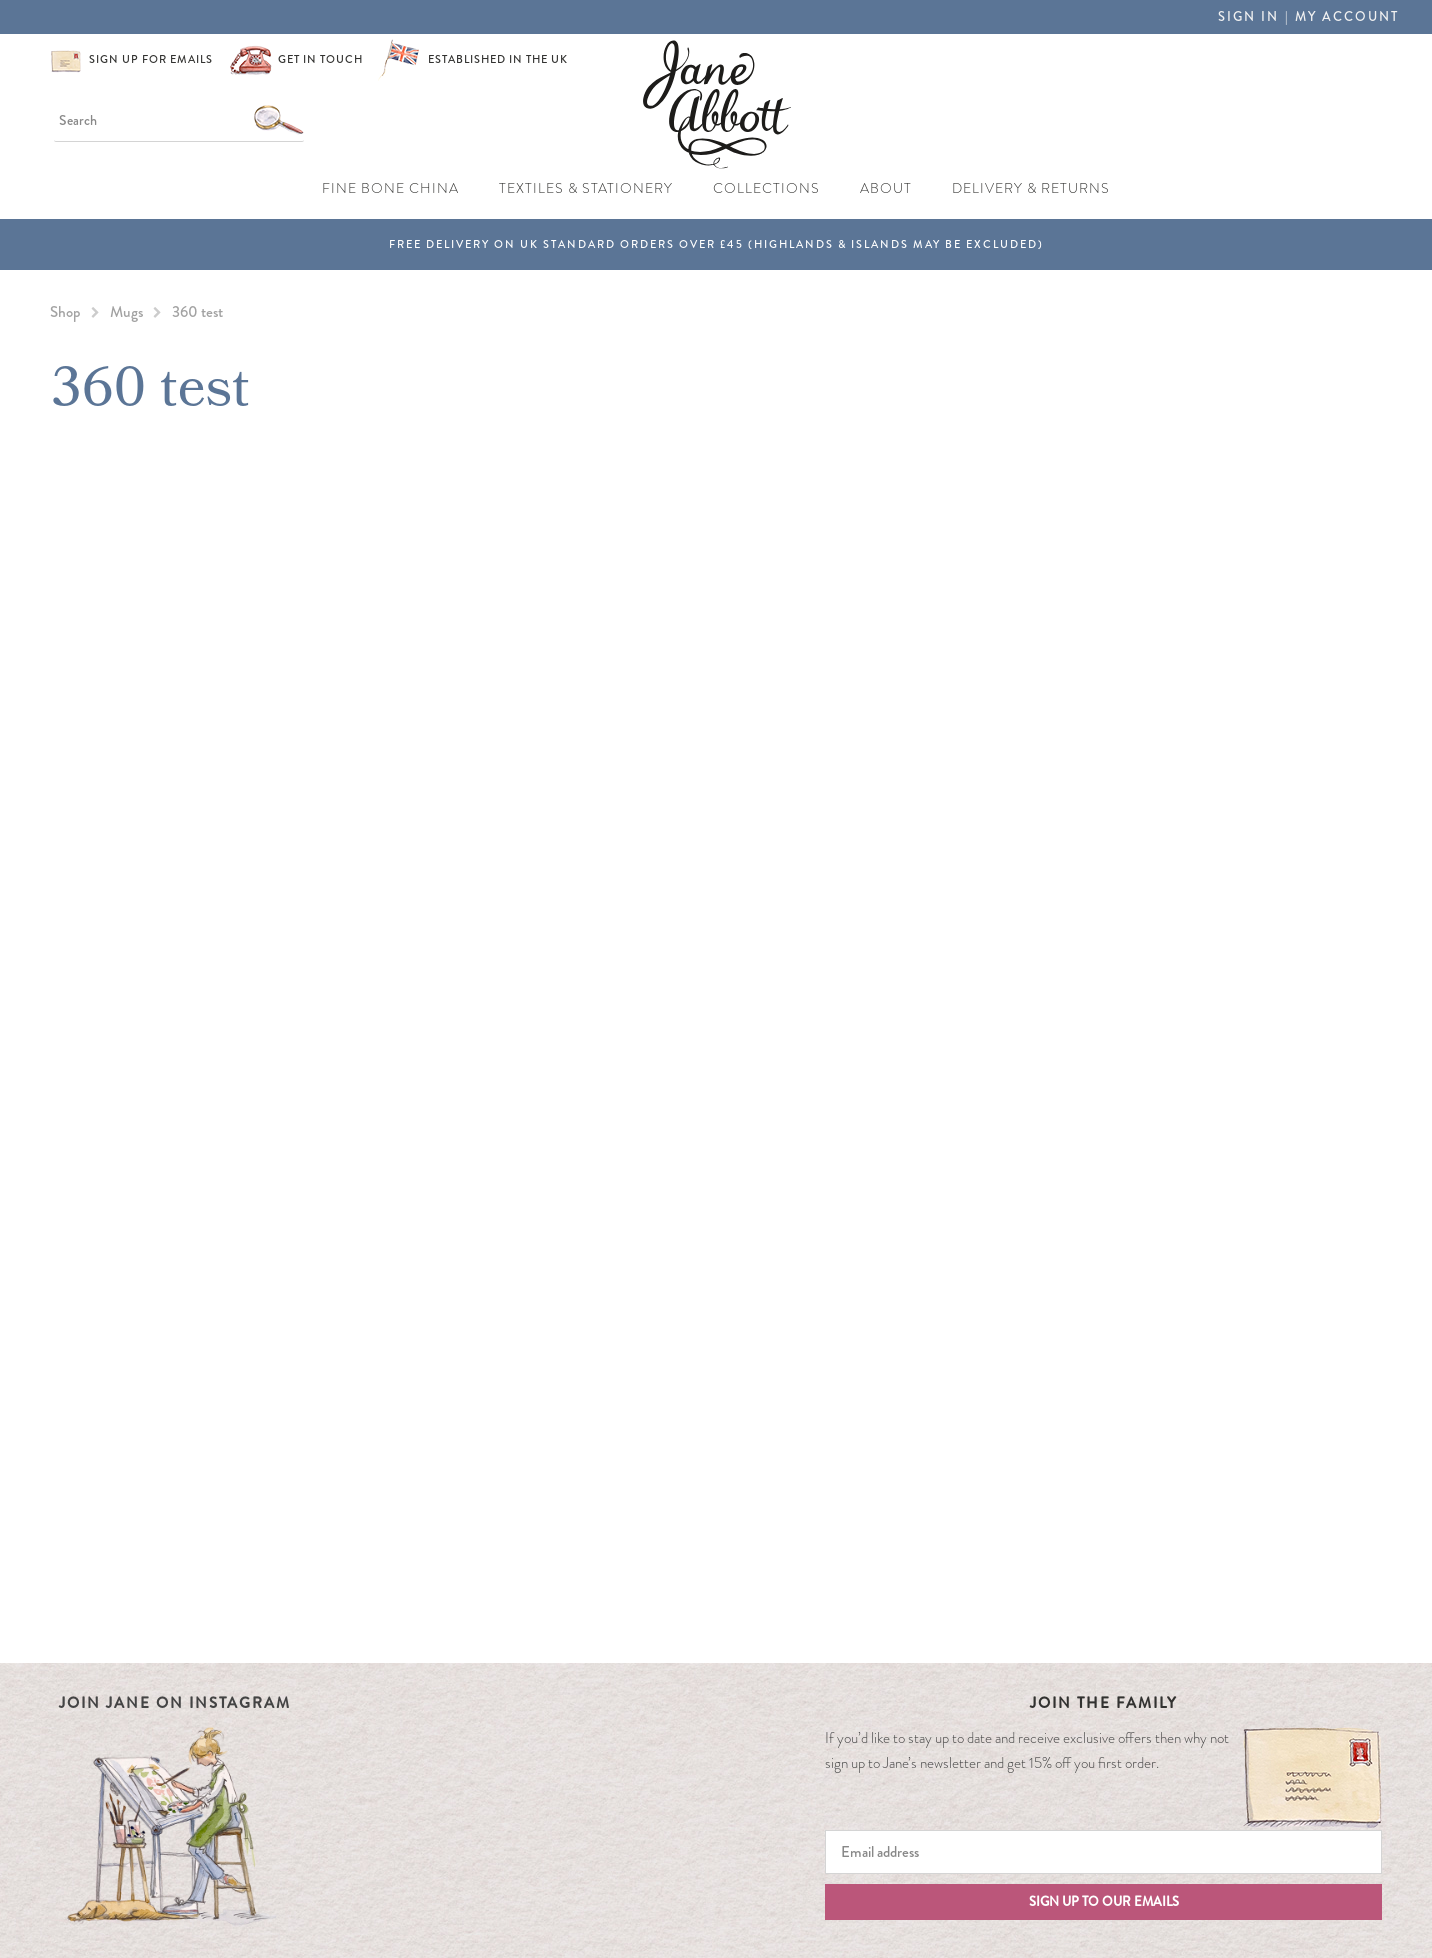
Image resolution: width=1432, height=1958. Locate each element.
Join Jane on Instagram (175, 1703)
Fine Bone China (390, 188)
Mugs (126, 312)
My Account (1347, 16)
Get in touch (320, 59)
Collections (766, 188)
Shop (65, 312)
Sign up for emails (151, 59)
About (886, 188)
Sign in (1248, 16)
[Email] (1103, 1852)
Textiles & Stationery (586, 188)
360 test (197, 312)
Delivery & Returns (1031, 188)
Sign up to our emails (1104, 1901)
